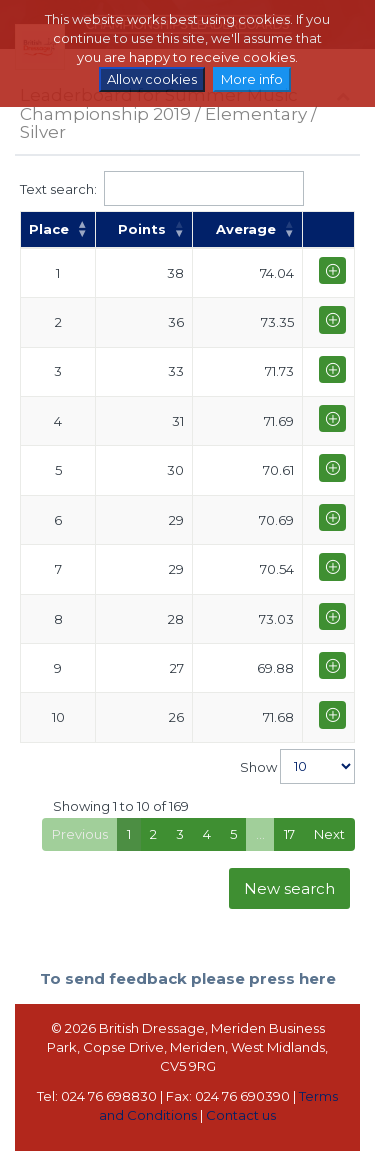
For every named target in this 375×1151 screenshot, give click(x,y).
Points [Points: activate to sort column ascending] (142, 229)
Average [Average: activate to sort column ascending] (246, 229)
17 (289, 834)
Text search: (162, 188)
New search (289, 888)
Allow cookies (152, 79)
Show (297, 766)
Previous (80, 834)
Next (329, 834)
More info (252, 79)
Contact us (241, 1115)
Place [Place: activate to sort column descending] (49, 229)
